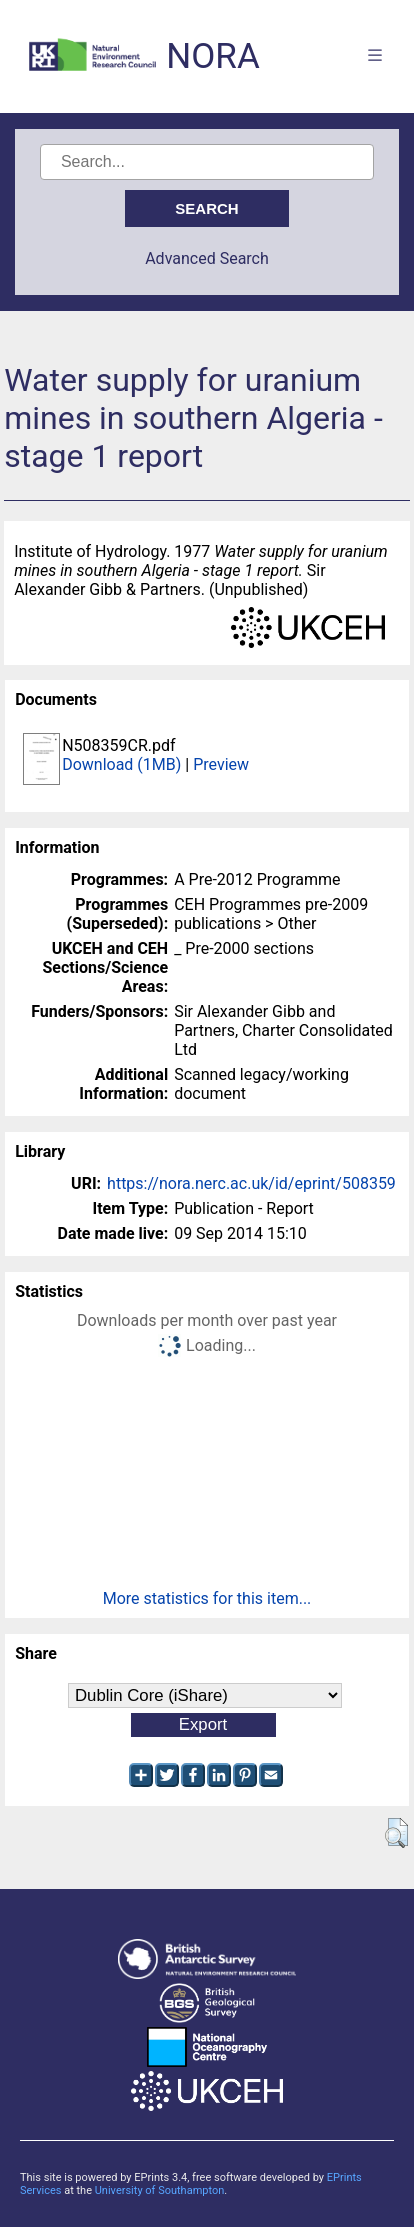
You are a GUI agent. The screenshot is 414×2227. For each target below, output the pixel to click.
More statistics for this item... (207, 1598)
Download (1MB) (121, 764)
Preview (221, 764)
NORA (212, 56)
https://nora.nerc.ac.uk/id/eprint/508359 (251, 1183)
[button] (396, 1833)
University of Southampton (160, 2190)
